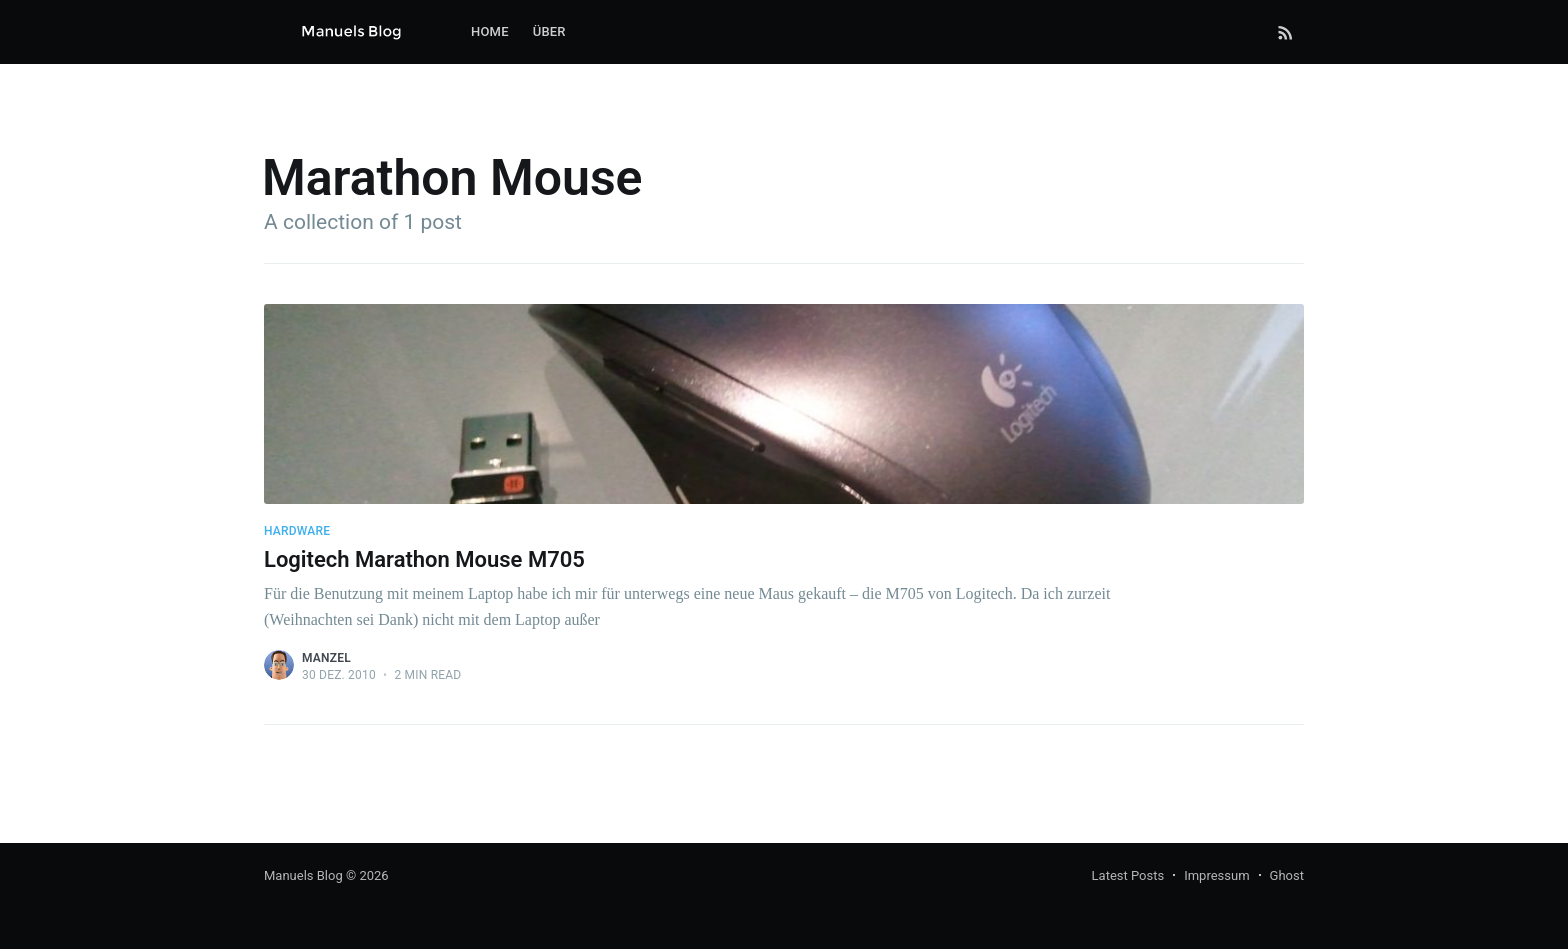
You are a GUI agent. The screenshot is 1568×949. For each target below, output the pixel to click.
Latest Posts (1128, 875)
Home (490, 31)
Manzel (326, 658)
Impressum (1216, 875)
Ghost (1287, 875)
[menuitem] (490, 32)
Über (549, 31)
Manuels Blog (303, 875)
